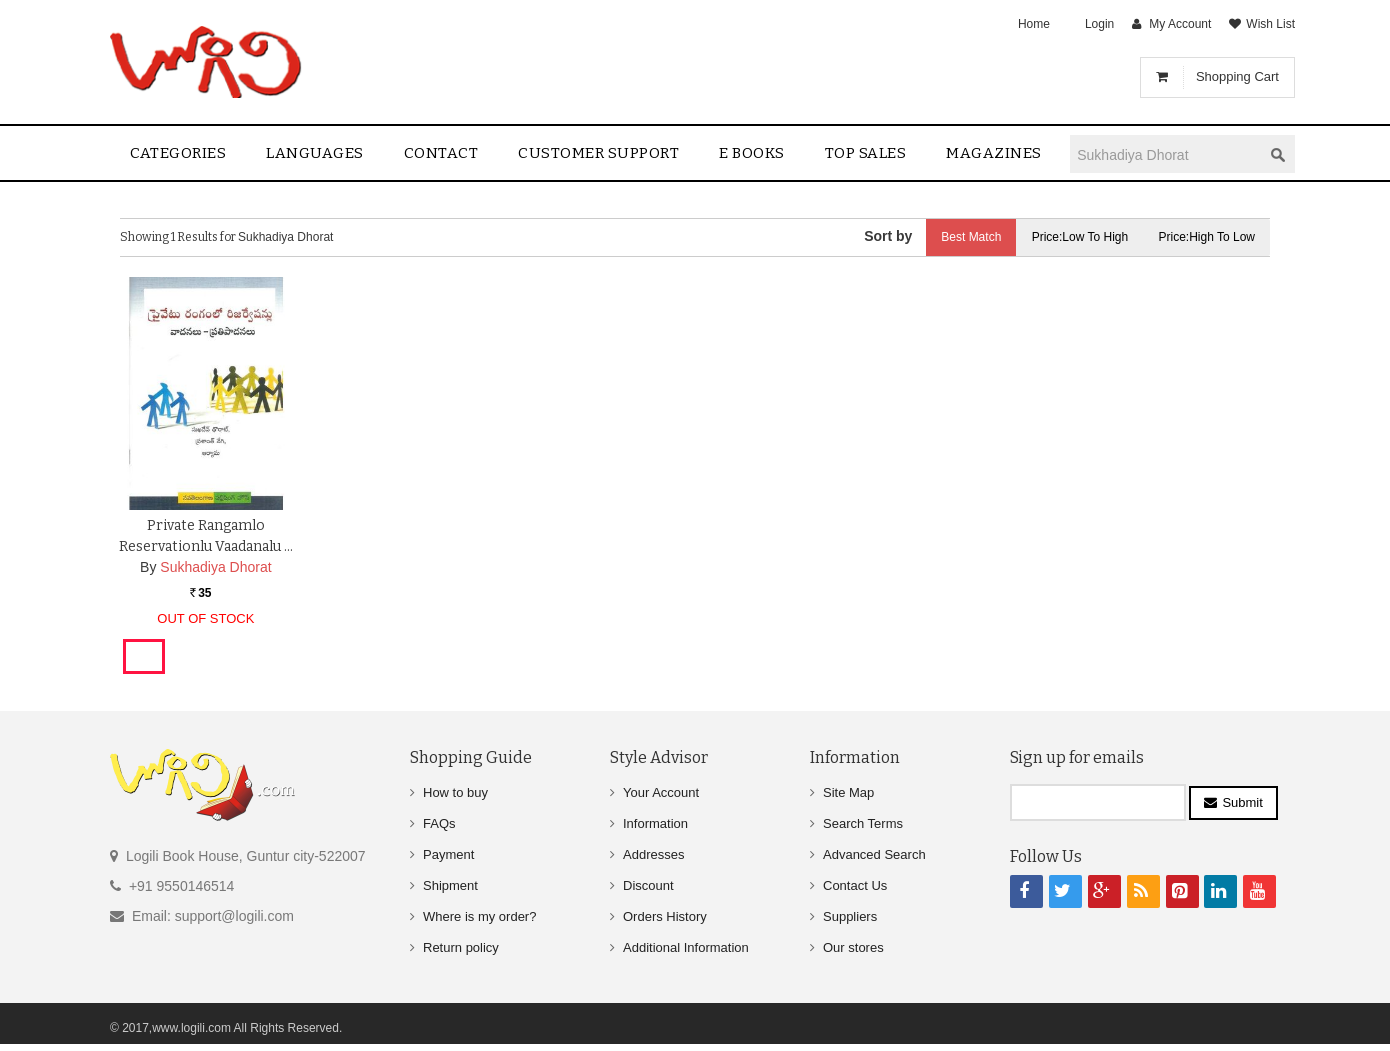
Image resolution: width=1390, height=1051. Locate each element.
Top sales (866, 153)
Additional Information (686, 947)
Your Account (661, 792)
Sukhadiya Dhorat (215, 566)
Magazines (994, 153)
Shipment (450, 885)
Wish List (1270, 24)
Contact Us (855, 885)
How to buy (455, 792)
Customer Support (598, 153)
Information (655, 823)
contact (441, 153)
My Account (1180, 24)
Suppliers (850, 916)
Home (1034, 24)
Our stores (853, 947)
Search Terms (863, 823)
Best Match (971, 237)
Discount (648, 885)
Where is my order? (479, 916)
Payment (448, 854)
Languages (315, 153)
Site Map (848, 792)
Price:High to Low (1207, 237)
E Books (752, 153)
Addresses (653, 854)
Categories (178, 153)
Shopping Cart (1237, 76)
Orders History (665, 916)
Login (1099, 24)
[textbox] (1166, 154)
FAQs (439, 823)
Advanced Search (874, 854)
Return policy (461, 947)
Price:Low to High (1080, 237)
